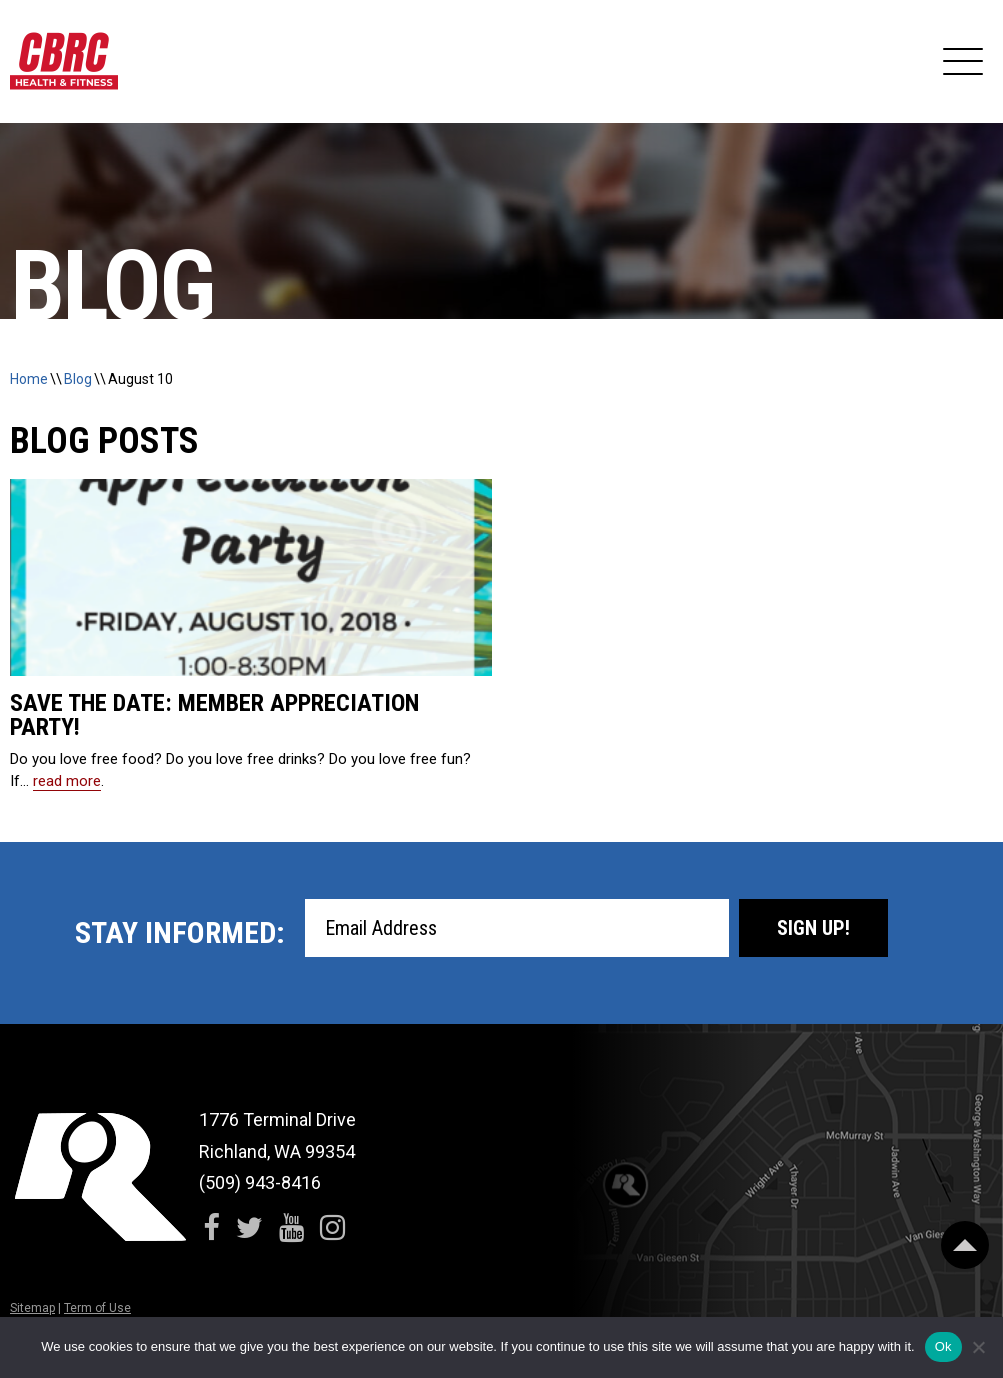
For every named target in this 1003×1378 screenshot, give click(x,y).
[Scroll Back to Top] (965, 1245)
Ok (943, 1346)
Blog (78, 379)
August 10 (140, 379)
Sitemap (32, 1308)
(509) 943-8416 (260, 1182)
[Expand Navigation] (963, 62)
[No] (978, 1347)
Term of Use (97, 1308)
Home (29, 379)
